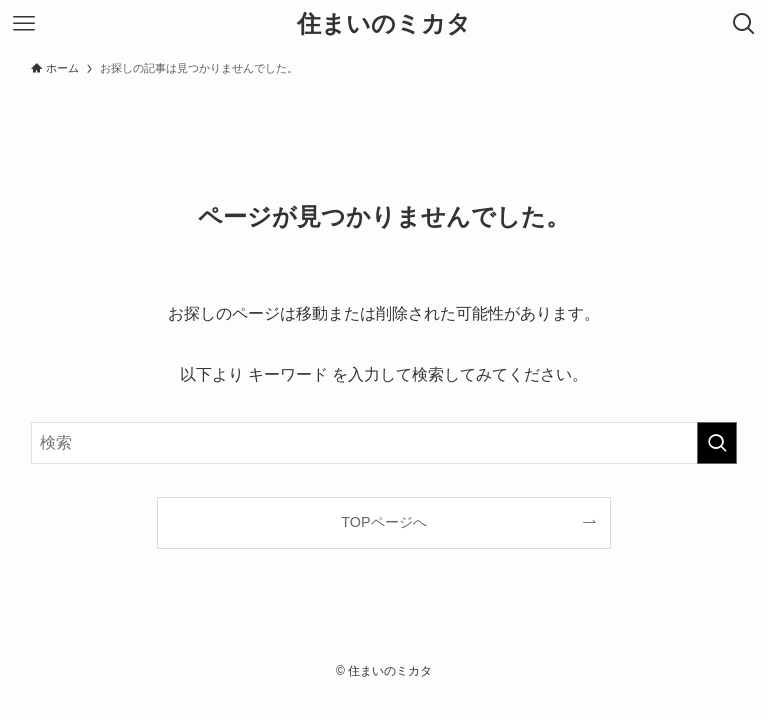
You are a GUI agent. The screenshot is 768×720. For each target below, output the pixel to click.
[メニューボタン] (24, 24)
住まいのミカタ (384, 24)
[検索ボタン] (744, 24)
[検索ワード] (384, 443)
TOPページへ (383, 522)
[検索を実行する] (717, 443)
